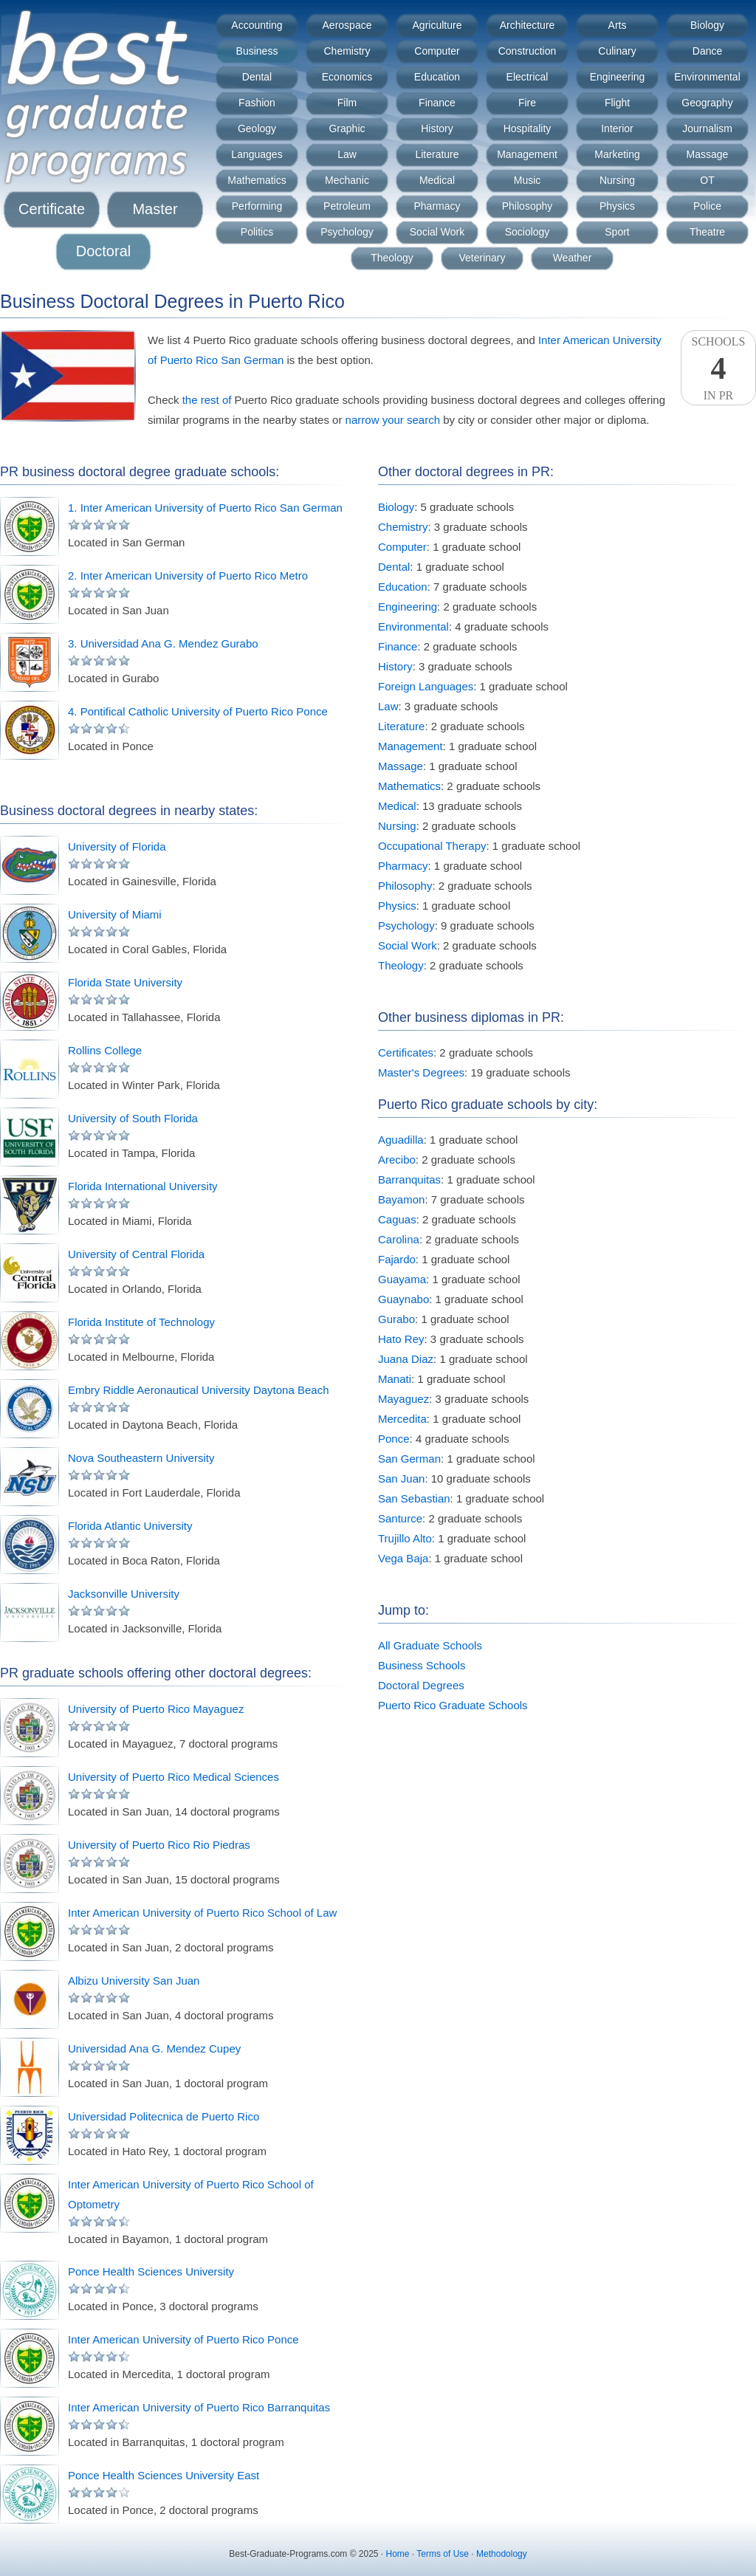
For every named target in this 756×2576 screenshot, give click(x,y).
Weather (572, 258)
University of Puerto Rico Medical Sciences (173, 1776)
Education (437, 77)
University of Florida (117, 846)
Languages (256, 154)
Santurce (400, 1518)
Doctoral (103, 251)
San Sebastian (414, 1498)
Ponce (394, 1438)
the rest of (207, 400)
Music (527, 180)
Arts (617, 25)
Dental (257, 77)
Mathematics (256, 180)
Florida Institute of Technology (141, 1322)
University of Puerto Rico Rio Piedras (159, 1844)
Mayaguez (403, 1398)
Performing (257, 206)
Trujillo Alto (405, 1538)
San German (409, 1458)
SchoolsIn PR (718, 368)
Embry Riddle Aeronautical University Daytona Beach (198, 1390)
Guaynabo (403, 1299)
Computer (436, 51)
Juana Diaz (405, 1359)
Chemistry (346, 51)
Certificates (405, 1052)
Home (398, 2554)
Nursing (617, 180)
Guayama (402, 1279)
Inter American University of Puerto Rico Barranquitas (199, 2407)
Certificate (51, 209)
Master (154, 209)
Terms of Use (442, 2554)
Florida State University (125, 982)
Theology (392, 258)
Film (347, 103)
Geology (257, 128)
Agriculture (437, 25)
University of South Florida (133, 1118)
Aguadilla (401, 1139)
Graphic (347, 128)
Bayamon (401, 1199)
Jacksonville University (123, 1593)
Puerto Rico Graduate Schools (453, 1705)
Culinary (617, 51)
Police (707, 206)
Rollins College (105, 1050)
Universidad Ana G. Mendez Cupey (154, 2048)
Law (347, 154)
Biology (707, 25)
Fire (527, 103)
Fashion (256, 103)
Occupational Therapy (432, 845)
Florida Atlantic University (130, 1525)
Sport (617, 232)
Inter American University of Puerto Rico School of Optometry (191, 2194)
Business (257, 51)
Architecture (527, 25)
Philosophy (527, 206)
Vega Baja (403, 1558)
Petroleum (347, 206)
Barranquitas (409, 1179)
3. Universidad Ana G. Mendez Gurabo (163, 643)
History (437, 128)
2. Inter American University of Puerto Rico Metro (188, 575)
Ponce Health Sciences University (151, 2271)
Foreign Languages (425, 686)
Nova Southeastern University (141, 1458)
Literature (436, 154)
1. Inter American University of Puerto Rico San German (205, 507)
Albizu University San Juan (133, 1980)
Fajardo (397, 1259)
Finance (437, 103)
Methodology (501, 2554)
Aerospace (347, 25)
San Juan (401, 1478)
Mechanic (347, 180)
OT (707, 180)
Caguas (397, 1219)
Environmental (707, 77)
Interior (617, 128)
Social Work (437, 232)
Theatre (707, 232)
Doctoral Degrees (421, 1685)
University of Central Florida (136, 1254)
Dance (707, 51)
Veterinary (481, 258)
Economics (347, 77)
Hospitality (527, 128)
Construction (527, 51)
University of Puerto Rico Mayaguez (156, 1709)
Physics (617, 206)
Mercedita (402, 1418)
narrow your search (393, 419)
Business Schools (421, 1665)
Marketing (616, 154)
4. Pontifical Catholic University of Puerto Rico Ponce (198, 711)
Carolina (398, 1239)
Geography (706, 103)
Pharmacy (436, 206)
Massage (708, 154)
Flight (617, 103)
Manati (394, 1379)
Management (527, 154)
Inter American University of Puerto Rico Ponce (183, 2339)
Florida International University (143, 1186)
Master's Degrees (421, 1072)
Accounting (256, 25)
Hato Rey (401, 1339)
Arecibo (397, 1159)
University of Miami (115, 914)
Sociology (527, 232)
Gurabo (396, 1319)
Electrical (527, 77)
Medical (437, 180)
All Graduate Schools (430, 1645)
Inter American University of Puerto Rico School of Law (202, 1912)
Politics (257, 232)
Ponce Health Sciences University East (163, 2475)
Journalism (707, 128)
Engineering (617, 77)
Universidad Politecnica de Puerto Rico (163, 2116)
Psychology (347, 232)
